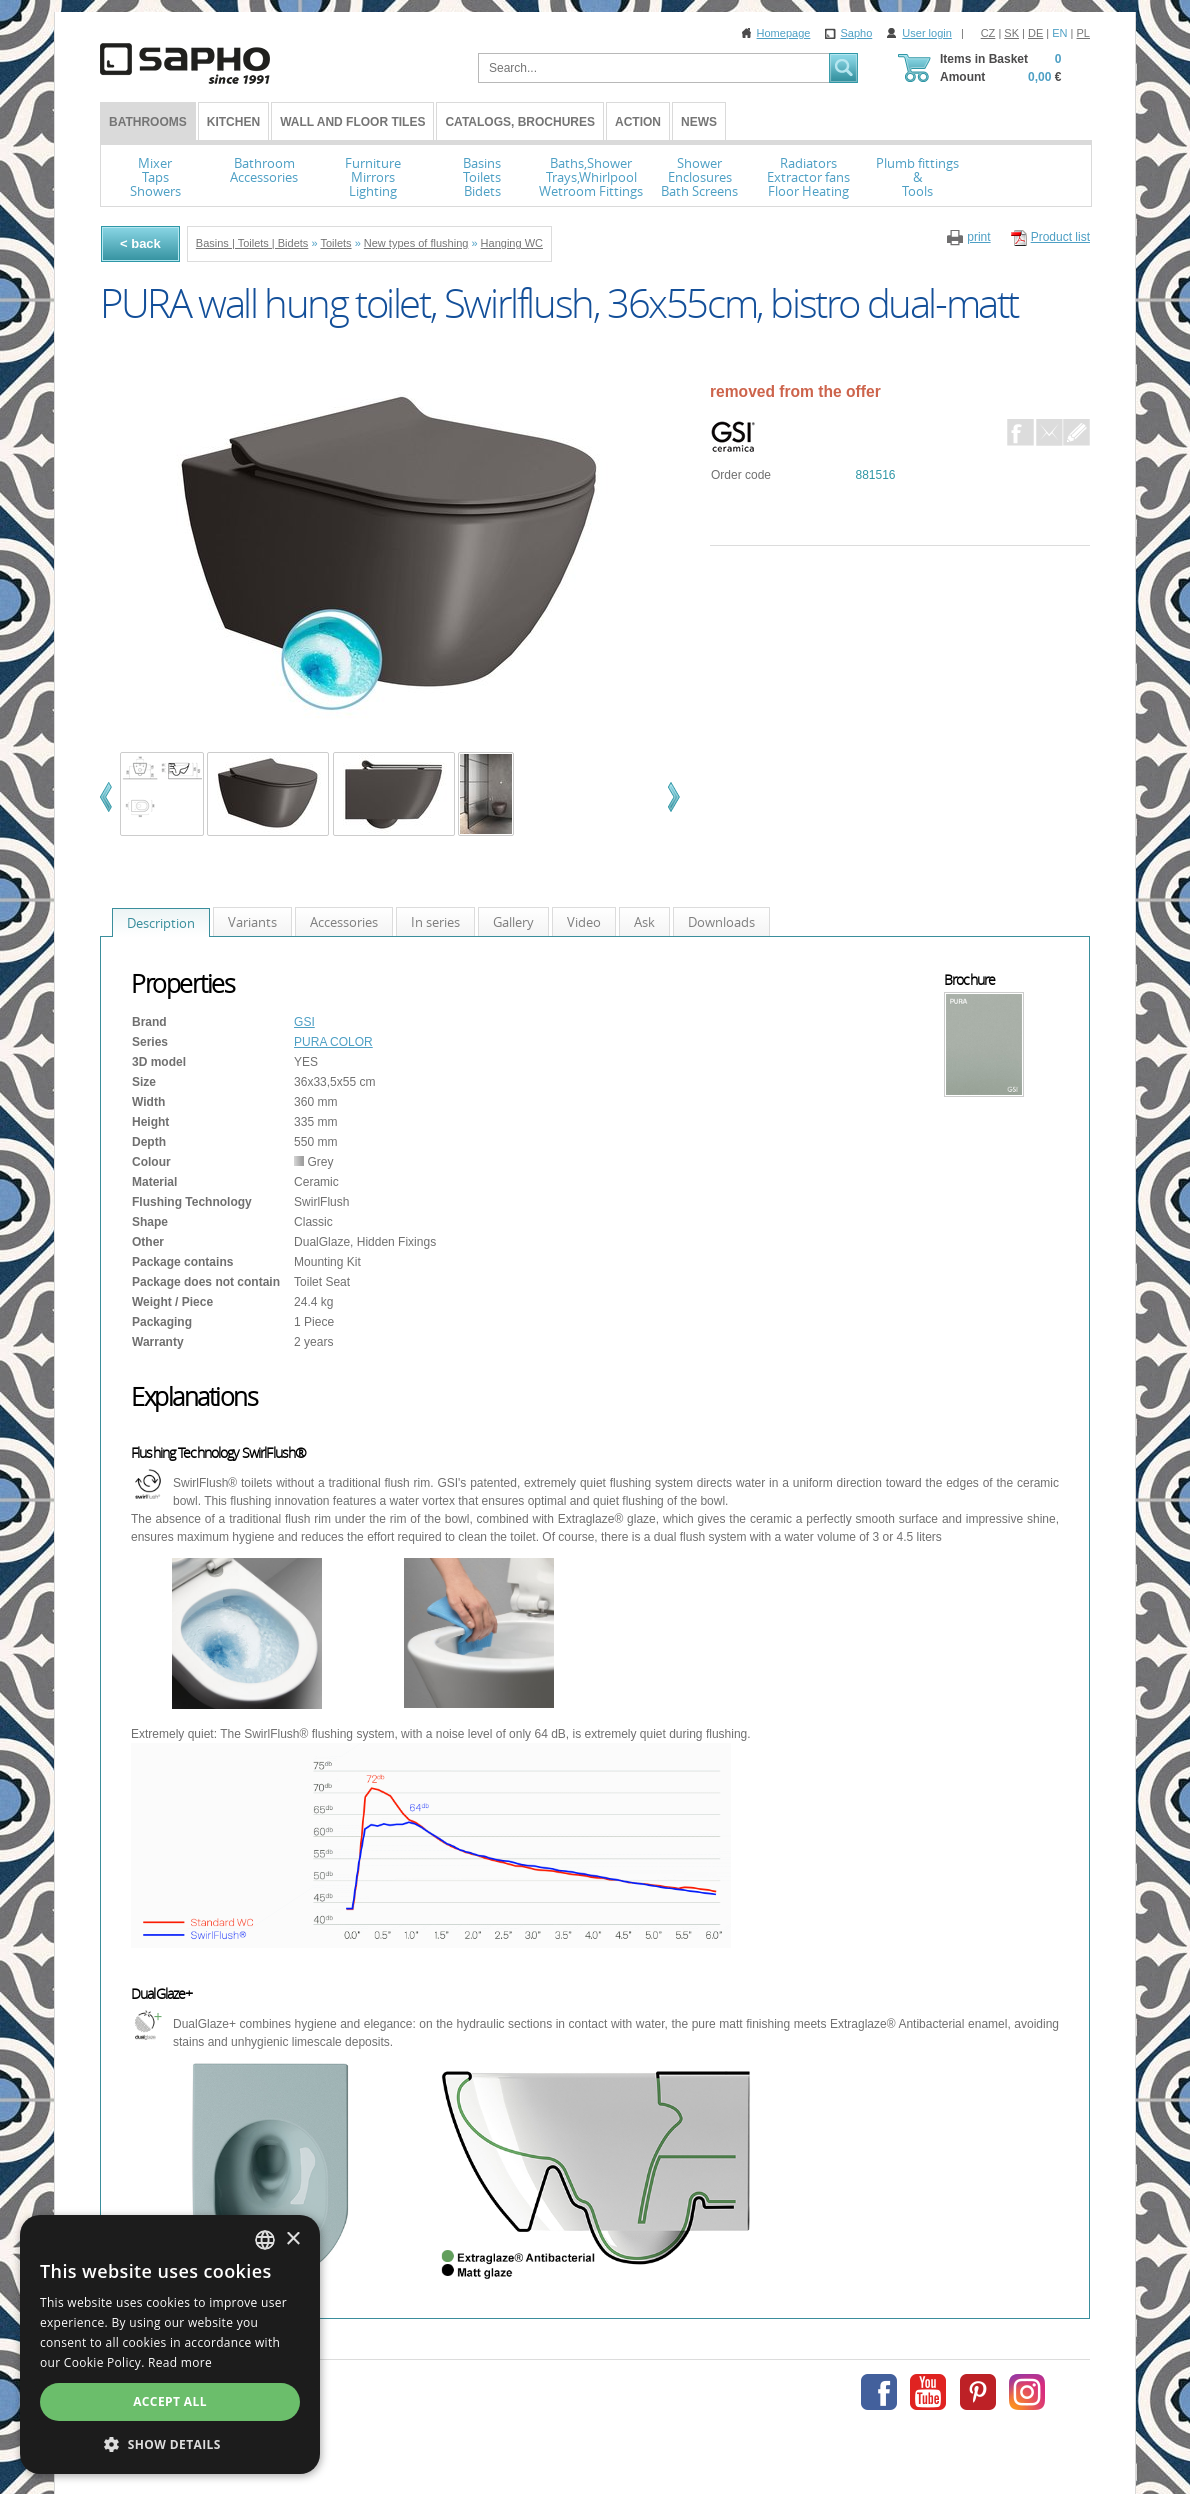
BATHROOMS (148, 122)
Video (584, 922)
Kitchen (233, 122)
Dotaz (1076, 432)
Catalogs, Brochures (520, 122)
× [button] (292, 2239)
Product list (1060, 237)
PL (1083, 33)
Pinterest (978, 2392)
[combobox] (265, 2240)
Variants (252, 922)
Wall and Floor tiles (352, 122)
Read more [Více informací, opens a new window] (180, 2362)
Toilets (335, 243)
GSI (304, 1022)
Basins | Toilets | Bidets (252, 243)
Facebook (1020, 432)
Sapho (856, 33)
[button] (170, 2444)
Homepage (784, 33)
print (978, 237)
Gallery (513, 922)
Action (638, 122)
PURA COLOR (333, 1042)
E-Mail (1049, 432)
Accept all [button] (170, 2401)
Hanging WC (512, 243)
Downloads (721, 922)
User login (927, 33)
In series (435, 922)
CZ (988, 33)
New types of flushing (416, 243)
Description (161, 923)
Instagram (1027, 2392)
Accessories (344, 922)
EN (1059, 33)
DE (1035, 33)
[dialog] (170, 2344)
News (699, 122)
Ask (644, 922)
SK (1011, 33)
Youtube (928, 2392)
